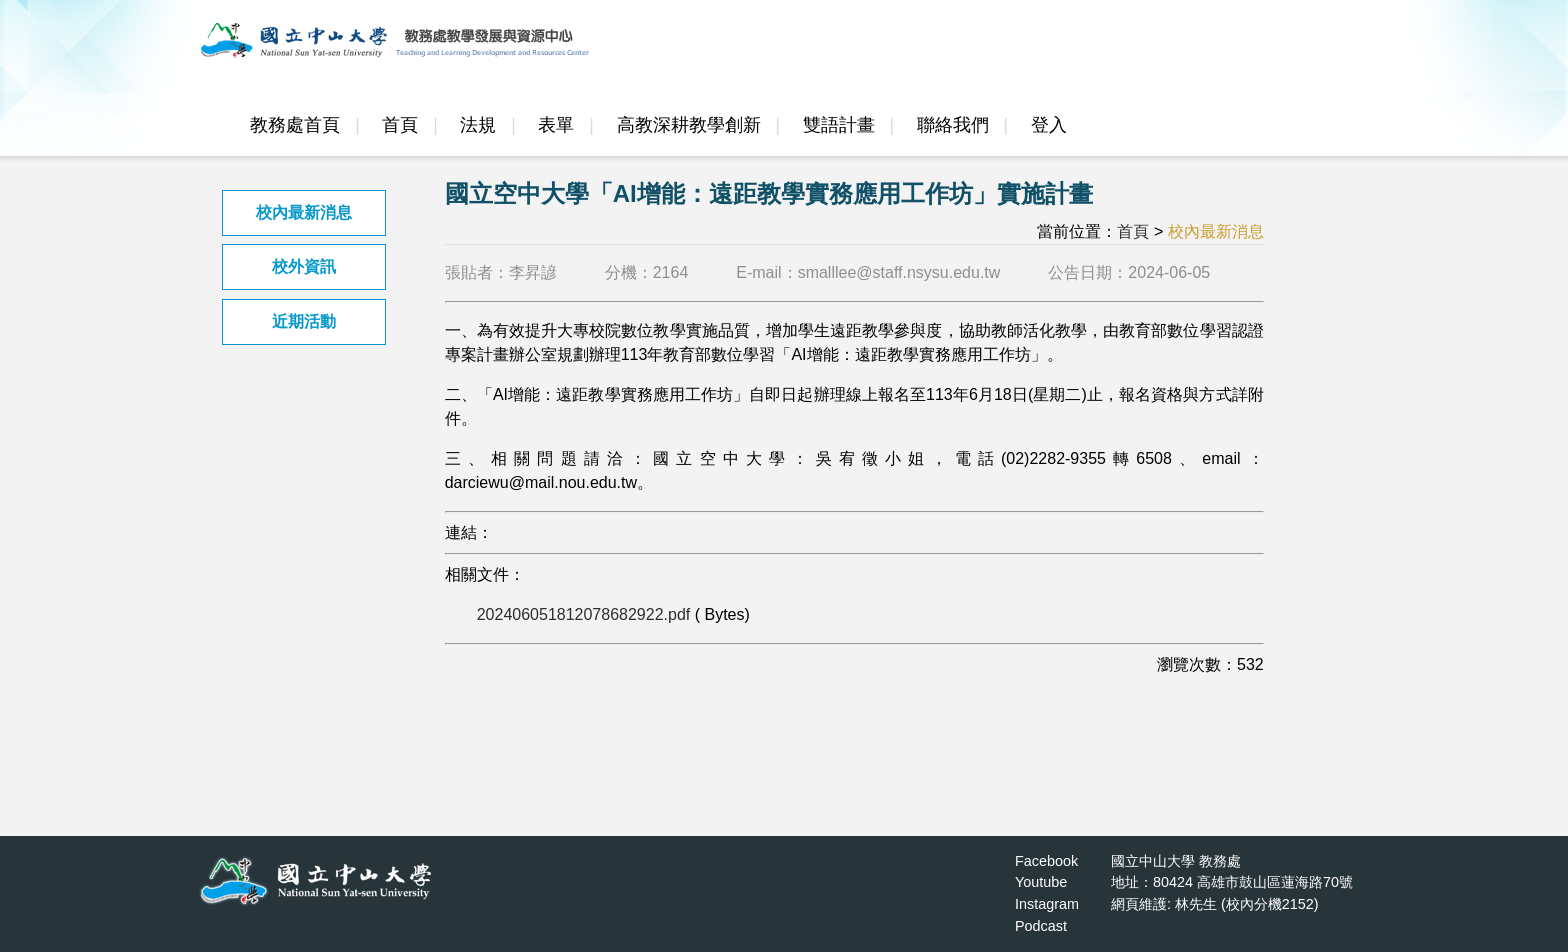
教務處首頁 (295, 125)
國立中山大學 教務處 (1176, 861)
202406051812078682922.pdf (584, 614)
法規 (478, 125)
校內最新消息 (304, 212)
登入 (1049, 125)
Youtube (1041, 882)
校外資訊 (304, 266)
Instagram (1047, 904)
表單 (556, 125)
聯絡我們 (953, 125)
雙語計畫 (839, 125)
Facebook (1046, 861)
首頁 (400, 125)
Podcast (1041, 926)
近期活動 (304, 321)
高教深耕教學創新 (689, 125)
